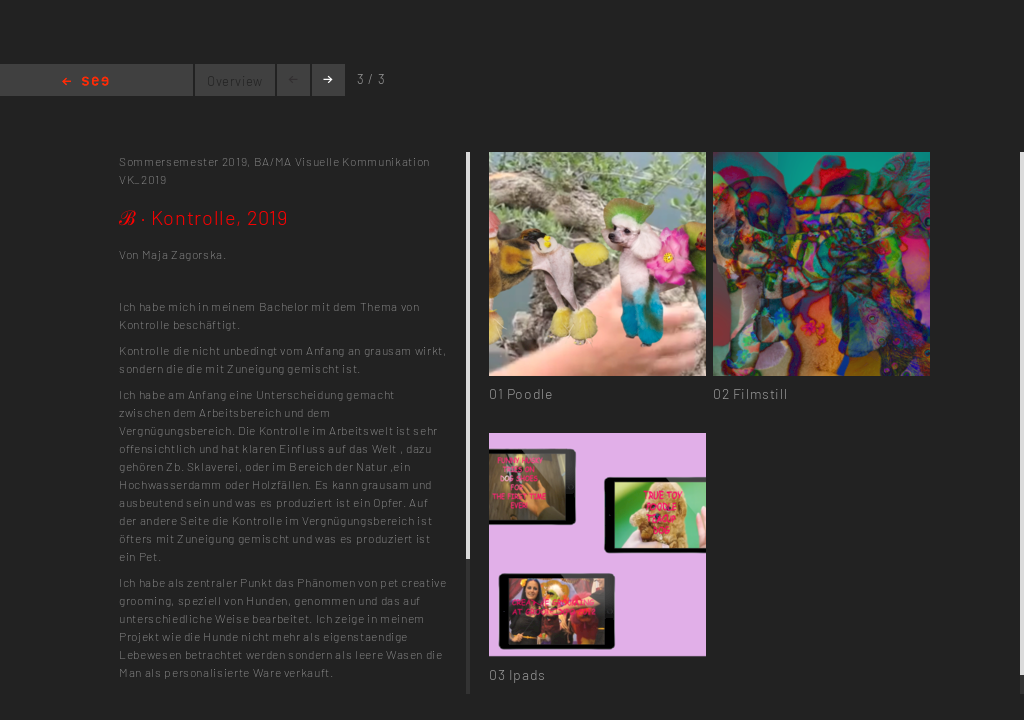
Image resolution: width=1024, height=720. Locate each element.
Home (85, 82)
